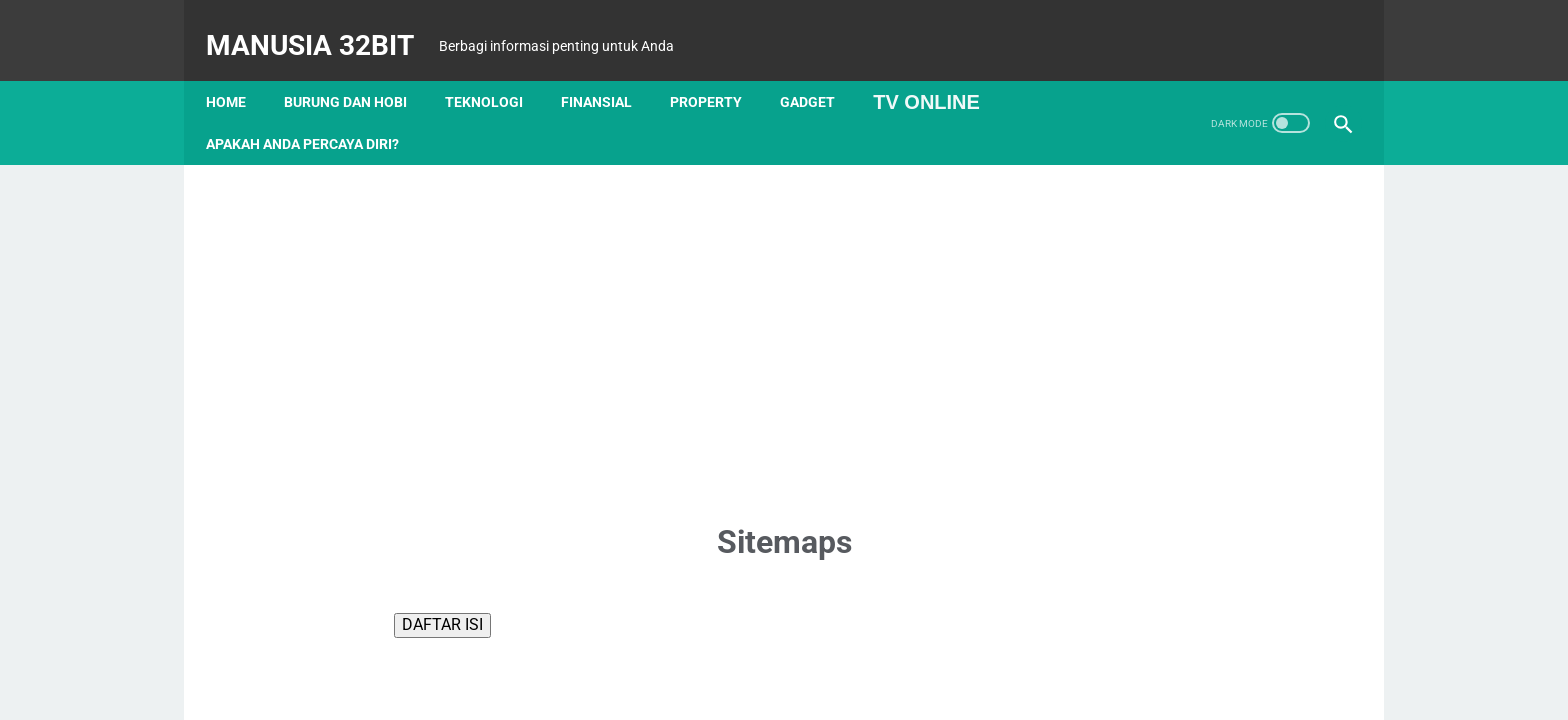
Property (720, 69)
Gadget (821, 69)
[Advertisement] (784, 308)
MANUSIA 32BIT (324, 23)
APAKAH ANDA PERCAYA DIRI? (316, 111)
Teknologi (498, 69)
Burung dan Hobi (359, 69)
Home (240, 69)
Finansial (610, 69)
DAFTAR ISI (442, 591)
